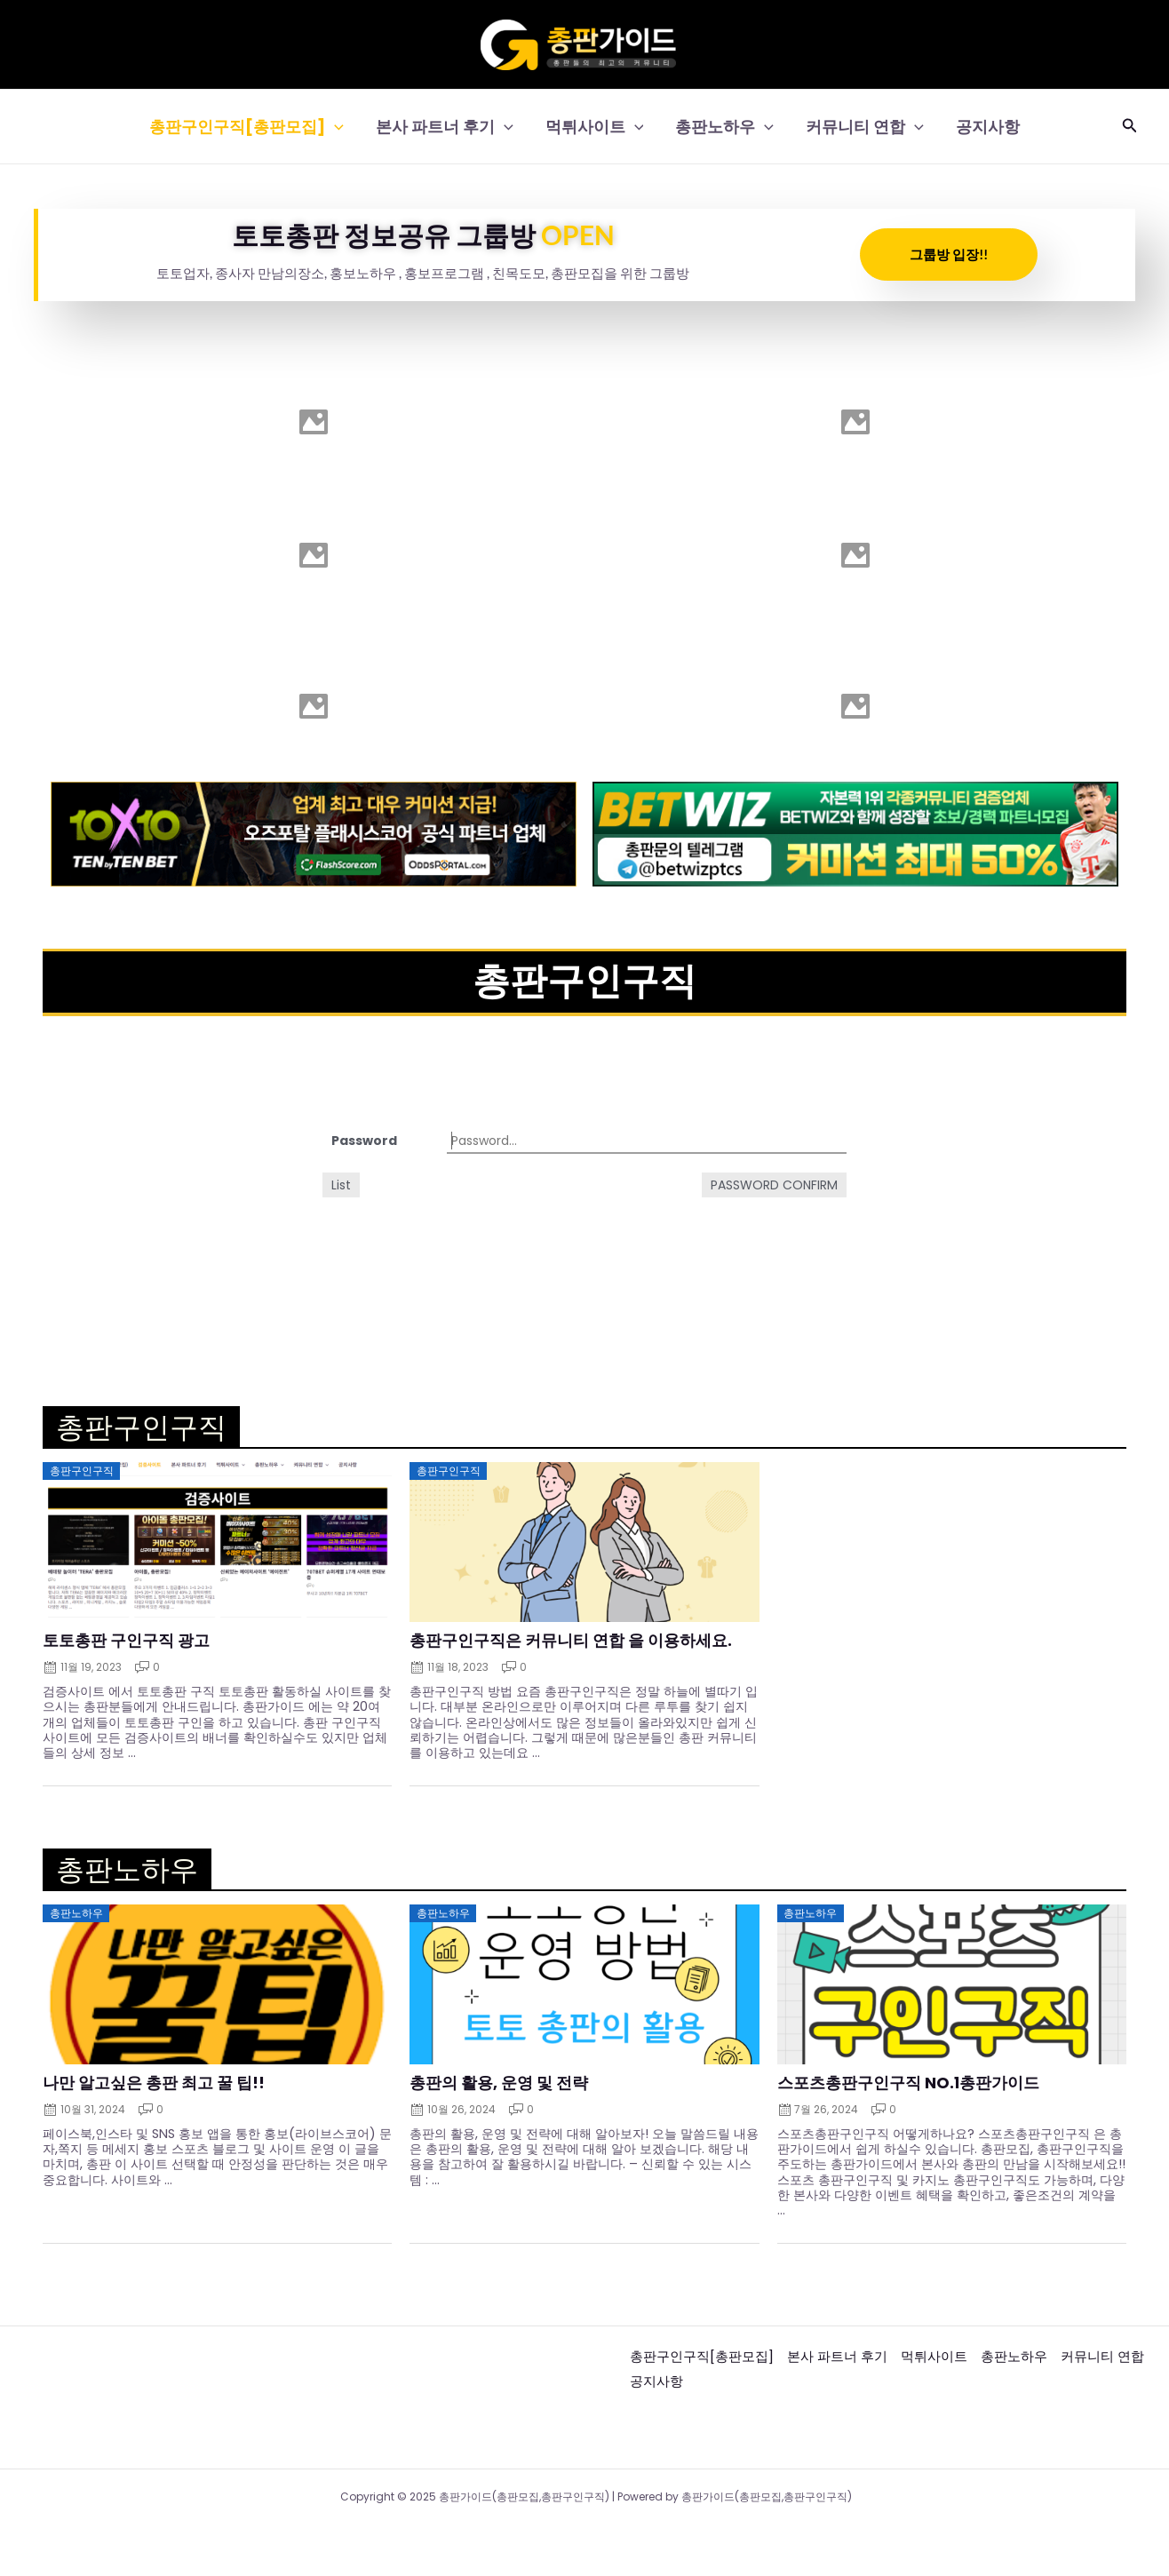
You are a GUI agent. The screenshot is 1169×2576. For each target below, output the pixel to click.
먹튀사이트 (594, 126)
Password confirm (774, 1185)
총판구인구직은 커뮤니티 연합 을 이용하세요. (571, 1640)
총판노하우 (724, 126)
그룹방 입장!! (949, 254)
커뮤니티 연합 (865, 126)
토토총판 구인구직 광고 (126, 1640)
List (341, 1185)
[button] (1130, 127)
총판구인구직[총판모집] (246, 126)
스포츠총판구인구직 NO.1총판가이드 (908, 2082)
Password (364, 1140)
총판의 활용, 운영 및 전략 (499, 2082)
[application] (334, 126)
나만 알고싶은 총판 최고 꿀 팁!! (154, 2082)
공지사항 (988, 126)
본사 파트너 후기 (444, 126)
